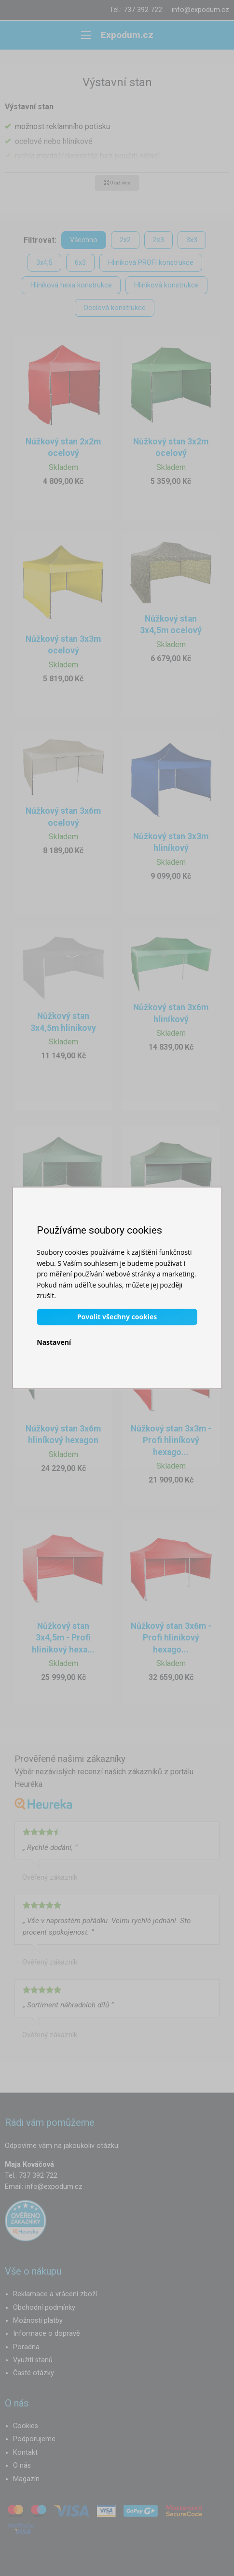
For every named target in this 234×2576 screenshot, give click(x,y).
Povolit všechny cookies (117, 1317)
